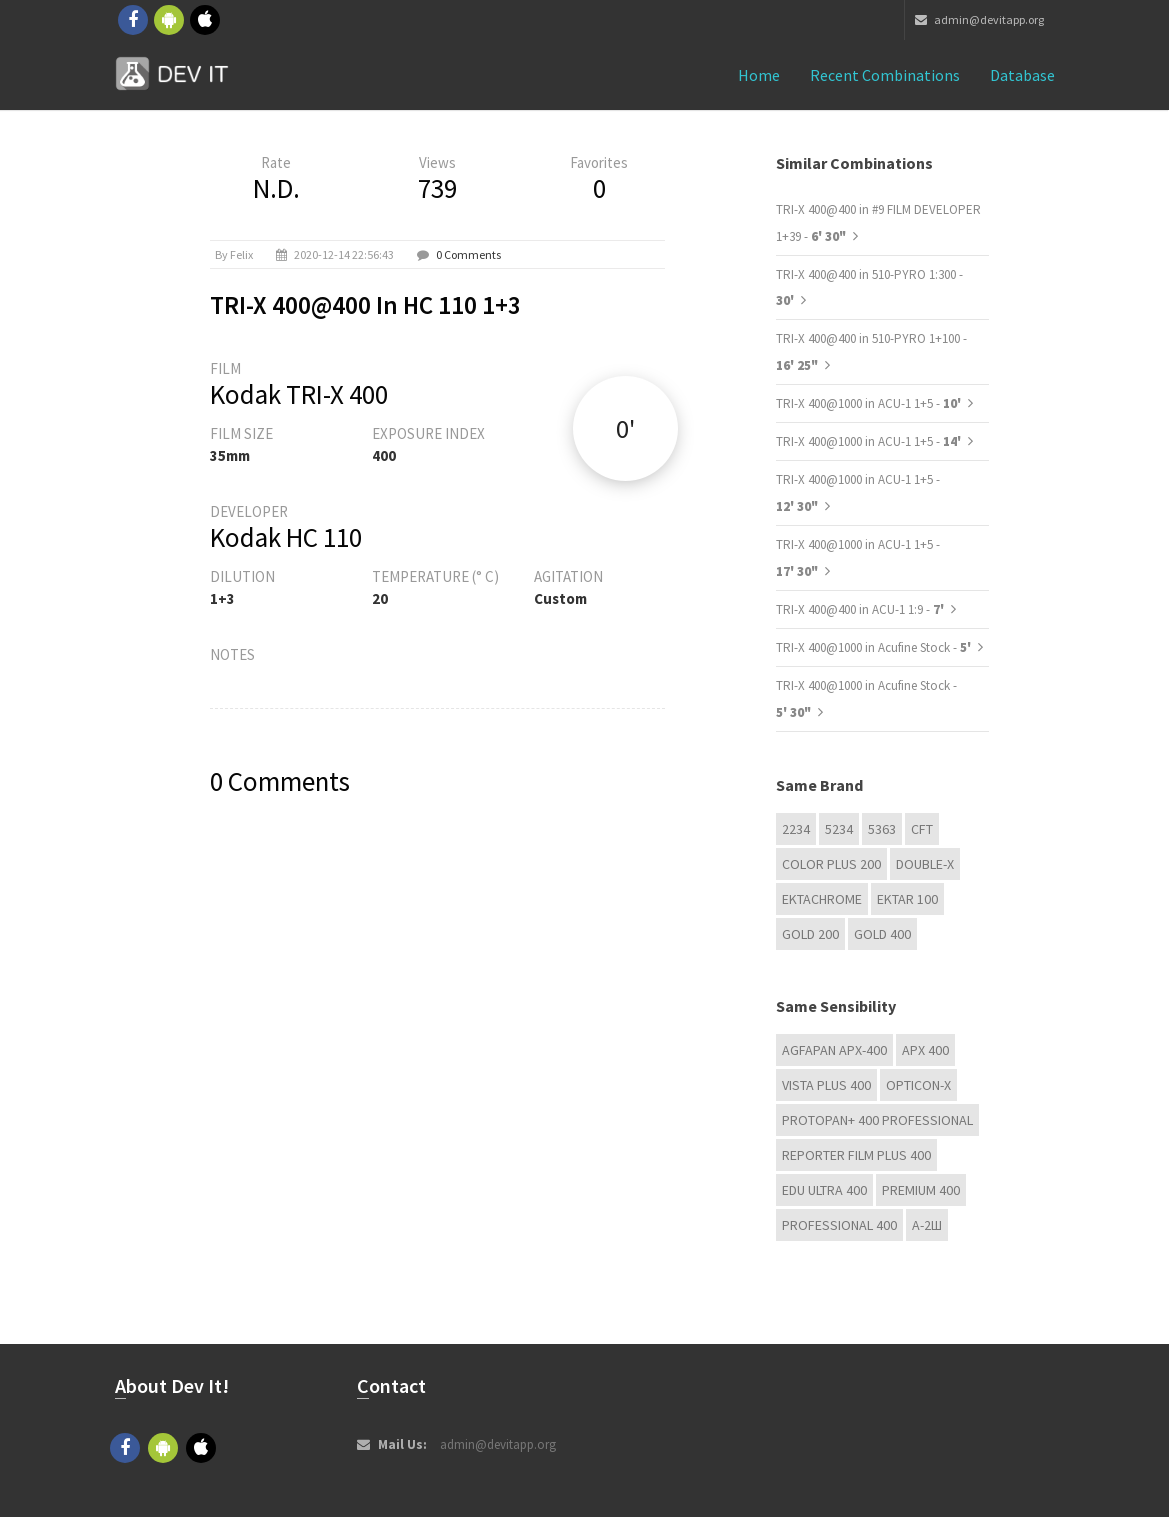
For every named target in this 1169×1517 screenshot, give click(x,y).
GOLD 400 (882, 934)
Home (759, 75)
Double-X (925, 864)
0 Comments (468, 254)
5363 (882, 829)
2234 (796, 829)
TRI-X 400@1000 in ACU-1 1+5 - (870, 403)
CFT (922, 829)
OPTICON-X (918, 1085)
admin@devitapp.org (979, 19)
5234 (839, 829)
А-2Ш (927, 1225)
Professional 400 (839, 1225)
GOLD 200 (810, 934)
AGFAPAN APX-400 (834, 1050)
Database (1022, 75)
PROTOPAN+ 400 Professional (877, 1120)
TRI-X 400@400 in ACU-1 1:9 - (861, 609)
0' (625, 428)
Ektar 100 (907, 899)
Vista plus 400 (826, 1085)
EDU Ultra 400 (824, 1190)
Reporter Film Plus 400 (856, 1155)
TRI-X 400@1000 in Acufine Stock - (875, 647)
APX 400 (925, 1050)
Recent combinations (885, 75)
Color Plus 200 (831, 864)
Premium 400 (921, 1190)
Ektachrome (822, 899)
